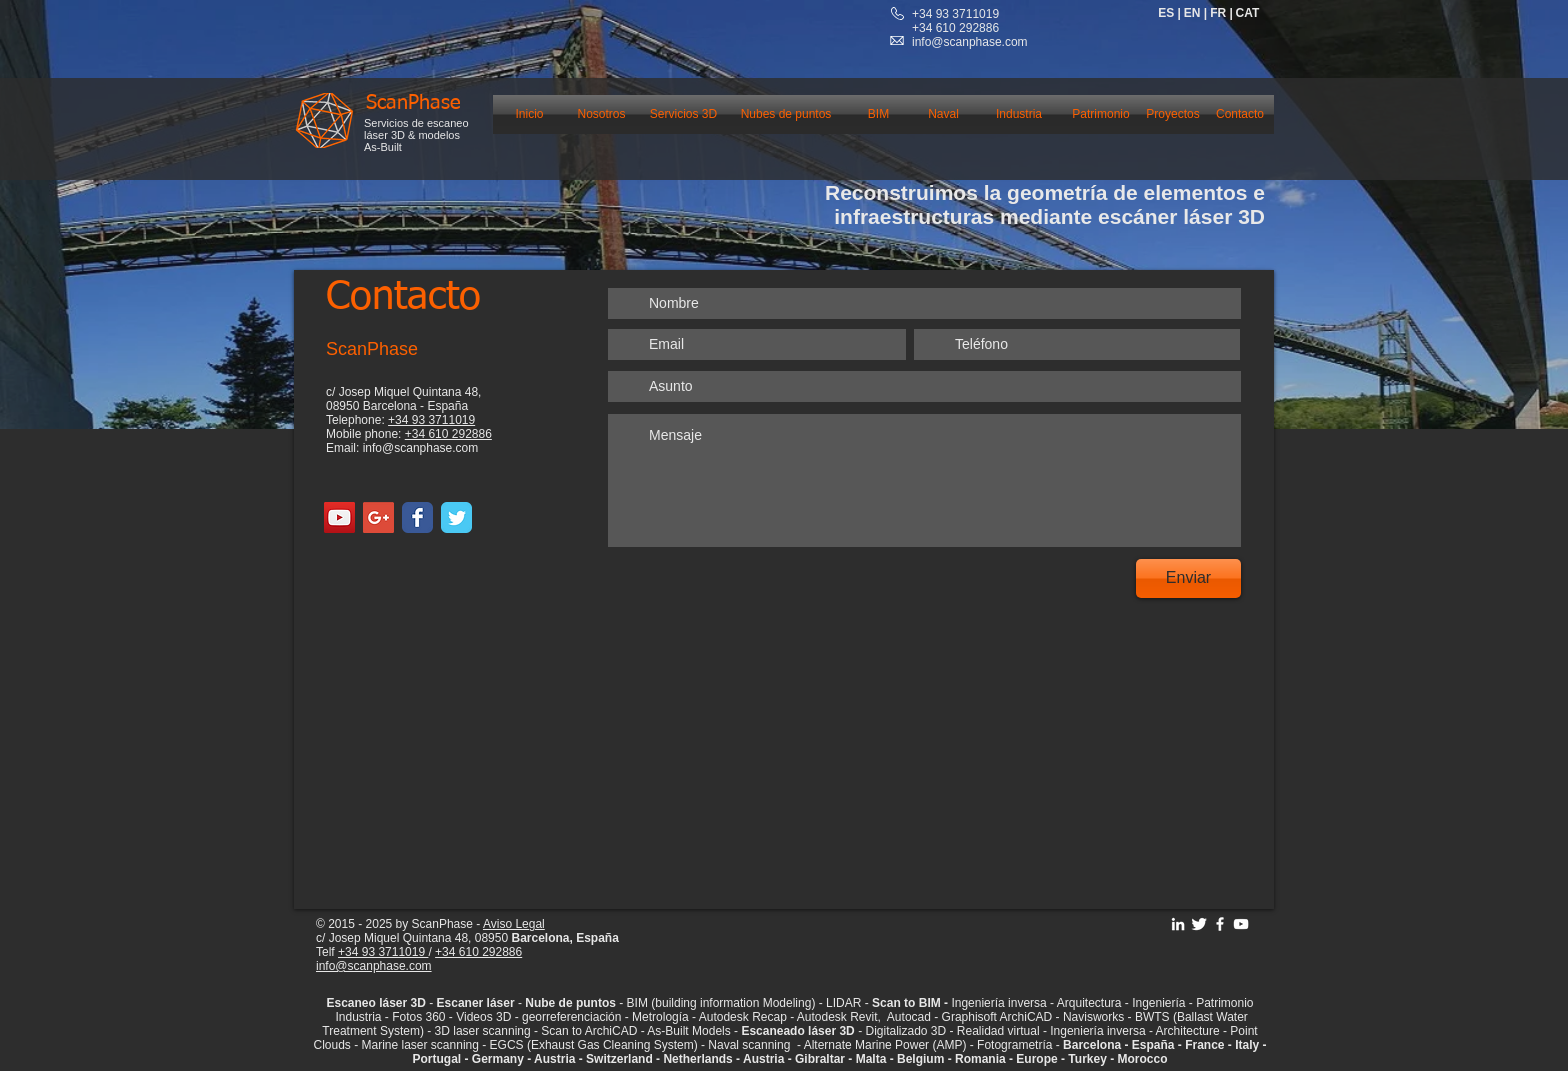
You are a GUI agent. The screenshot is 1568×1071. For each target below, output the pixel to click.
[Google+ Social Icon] (378, 517)
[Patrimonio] (1101, 114)
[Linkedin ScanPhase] (1178, 924)
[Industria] (1019, 114)
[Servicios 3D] (683, 114)
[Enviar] (1188, 578)
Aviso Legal (514, 924)
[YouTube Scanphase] (1241, 924)
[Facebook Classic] (417, 517)
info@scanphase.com (970, 42)
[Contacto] (1240, 114)
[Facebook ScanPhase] (1220, 924)
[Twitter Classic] (456, 517)
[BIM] (878, 114)
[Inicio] (529, 114)
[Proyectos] (1173, 114)
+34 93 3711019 (955, 14)
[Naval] (943, 114)
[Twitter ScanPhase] (1199, 924)
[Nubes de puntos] (786, 114)
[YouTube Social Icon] (339, 517)
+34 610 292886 (448, 434)
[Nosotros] (601, 114)
